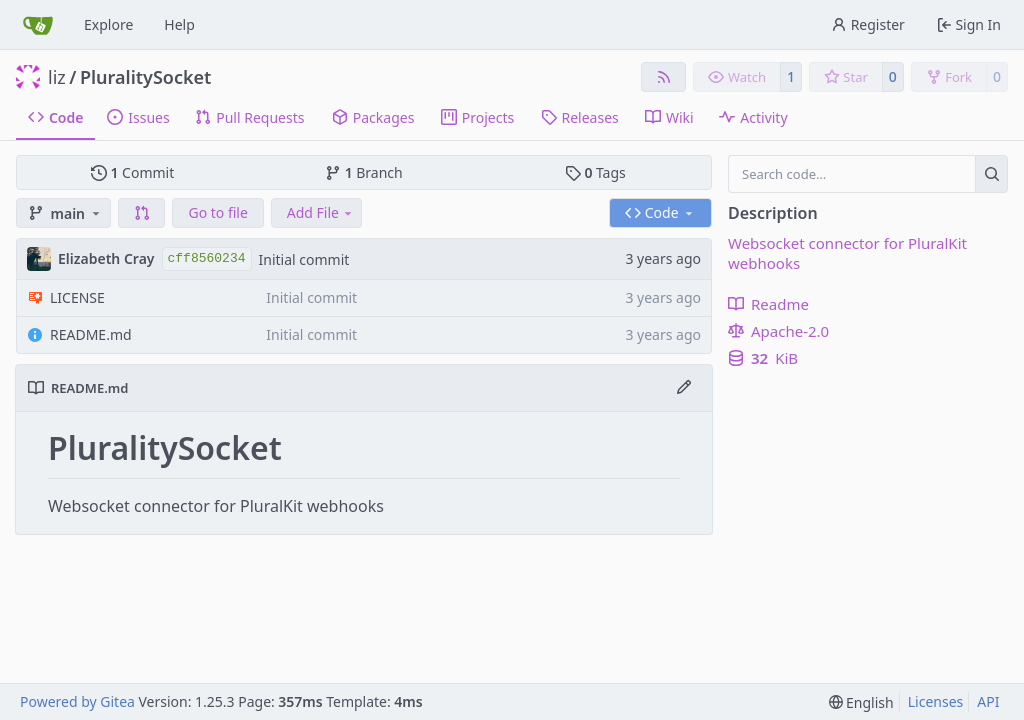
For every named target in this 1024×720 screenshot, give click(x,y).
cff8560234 (207, 258)
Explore (108, 24)
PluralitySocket (145, 77)
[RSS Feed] (664, 77)
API (988, 701)
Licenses (936, 701)
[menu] (861, 702)
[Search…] (991, 174)
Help (179, 24)
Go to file (217, 212)
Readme (768, 304)
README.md (91, 334)
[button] (142, 213)
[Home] (38, 25)
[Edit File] (684, 388)
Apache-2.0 (778, 331)
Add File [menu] (321, 212)
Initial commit (304, 259)
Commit (132, 172)
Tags (595, 172)
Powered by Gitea (77, 701)
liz (57, 77)
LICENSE (77, 297)
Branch (364, 172)
